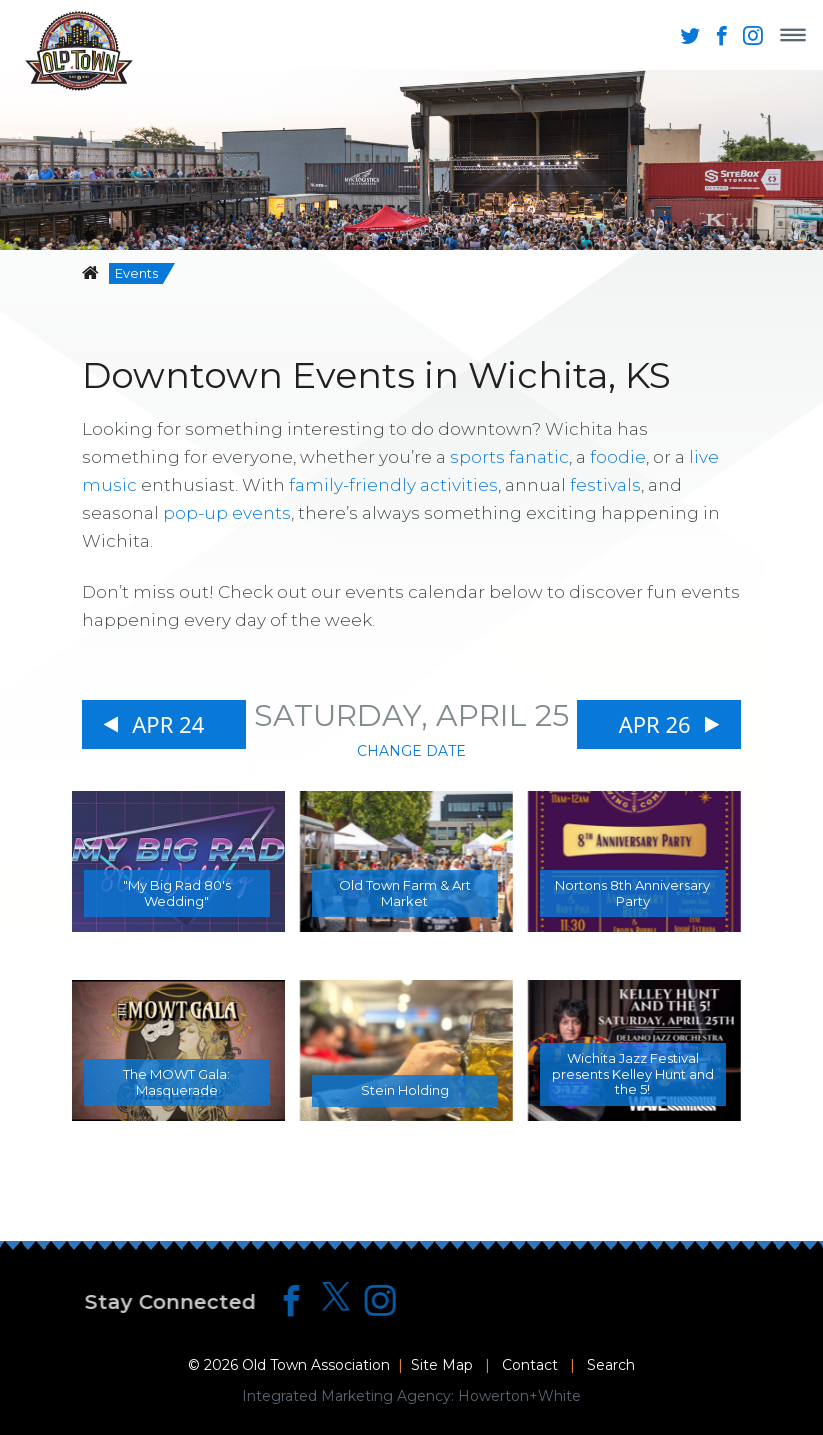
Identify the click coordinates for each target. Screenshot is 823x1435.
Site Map (442, 1365)
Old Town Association (316, 1365)
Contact (530, 1365)
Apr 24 (168, 724)
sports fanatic (509, 457)
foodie (618, 457)
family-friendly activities (393, 485)
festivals (605, 485)
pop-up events (227, 513)
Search (611, 1365)
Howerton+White (519, 1396)
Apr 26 (655, 724)
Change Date (411, 751)
